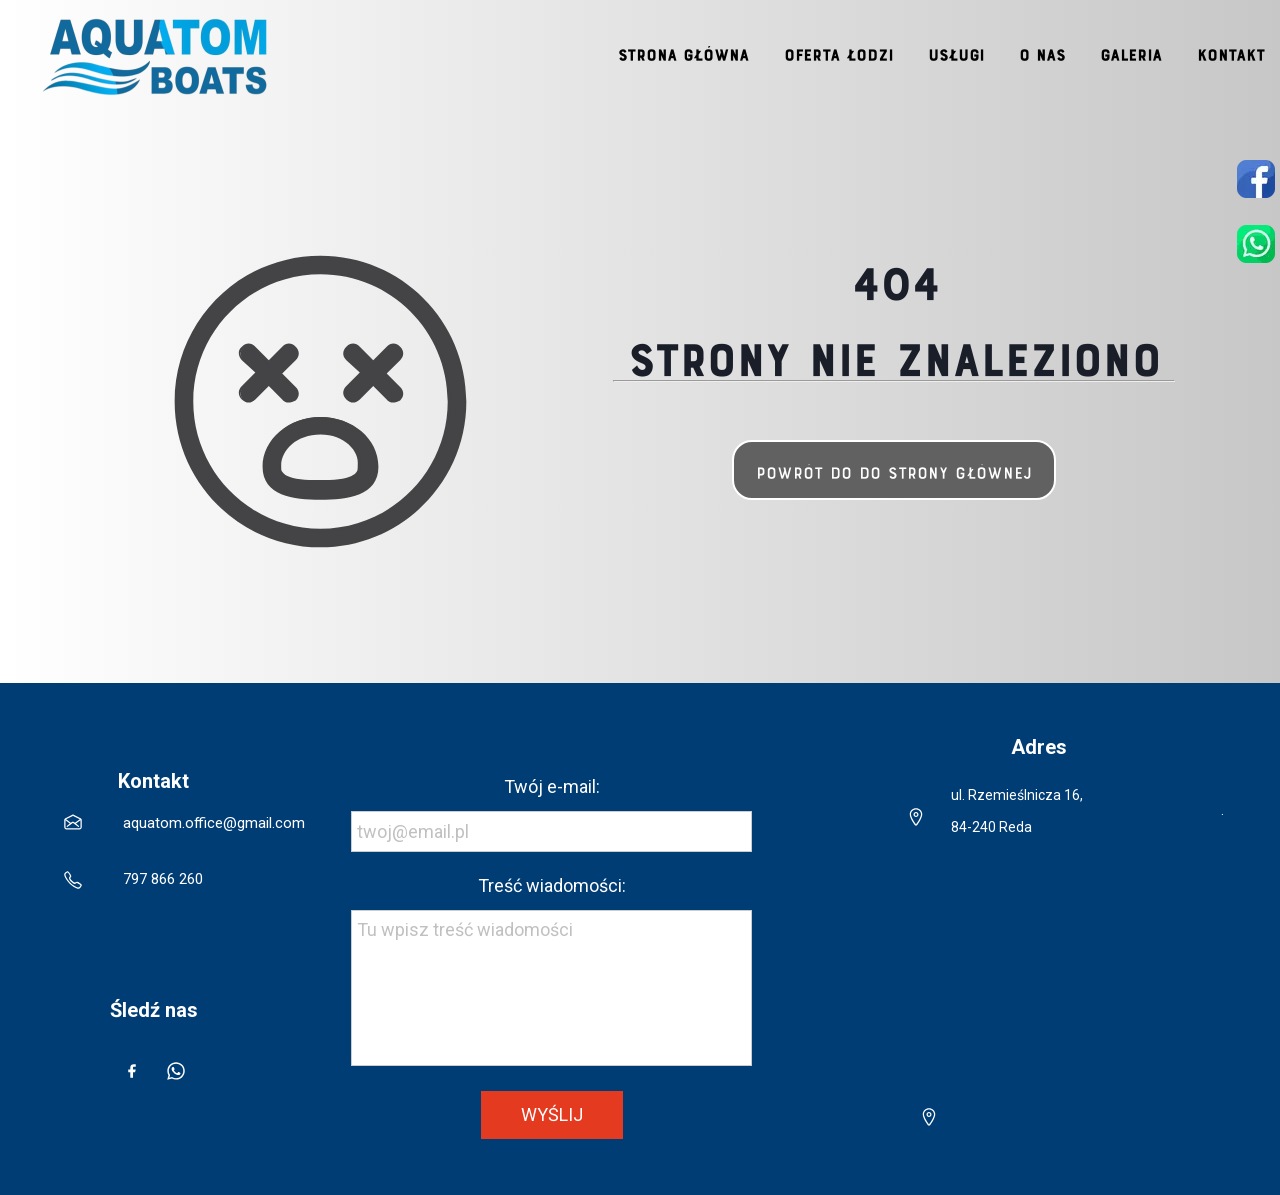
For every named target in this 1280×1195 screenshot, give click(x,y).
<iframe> (1020, 991)
